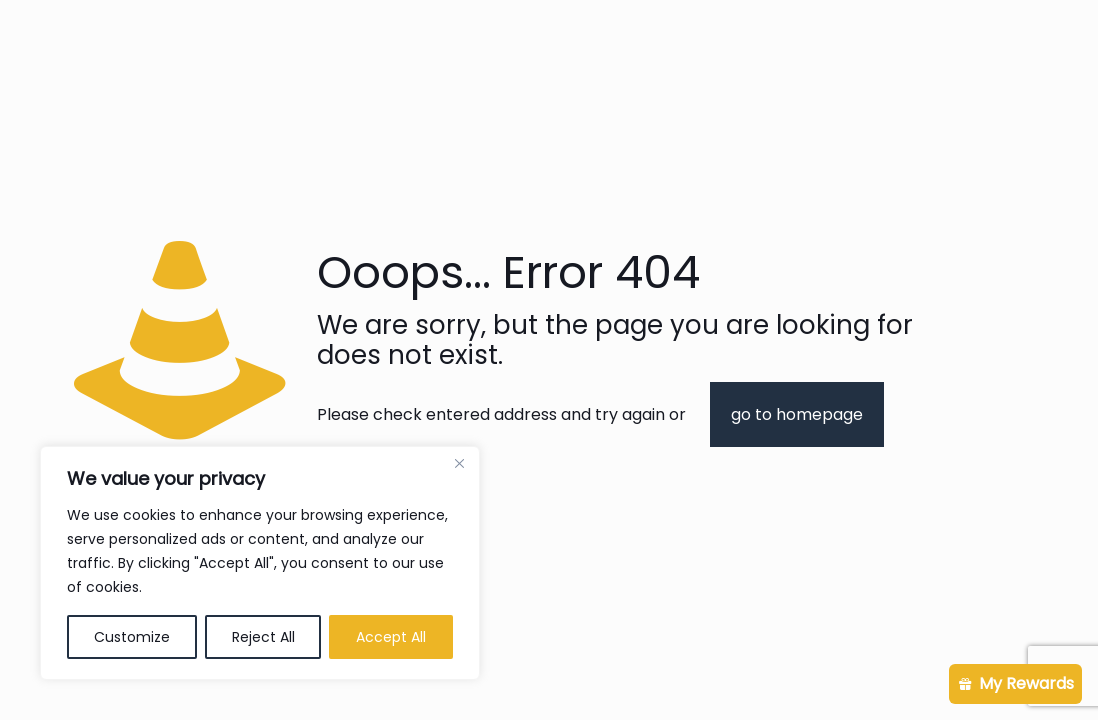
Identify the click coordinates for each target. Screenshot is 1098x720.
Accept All (391, 637)
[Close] (459, 463)
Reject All (263, 637)
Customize (132, 637)
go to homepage (797, 414)
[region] (260, 563)
